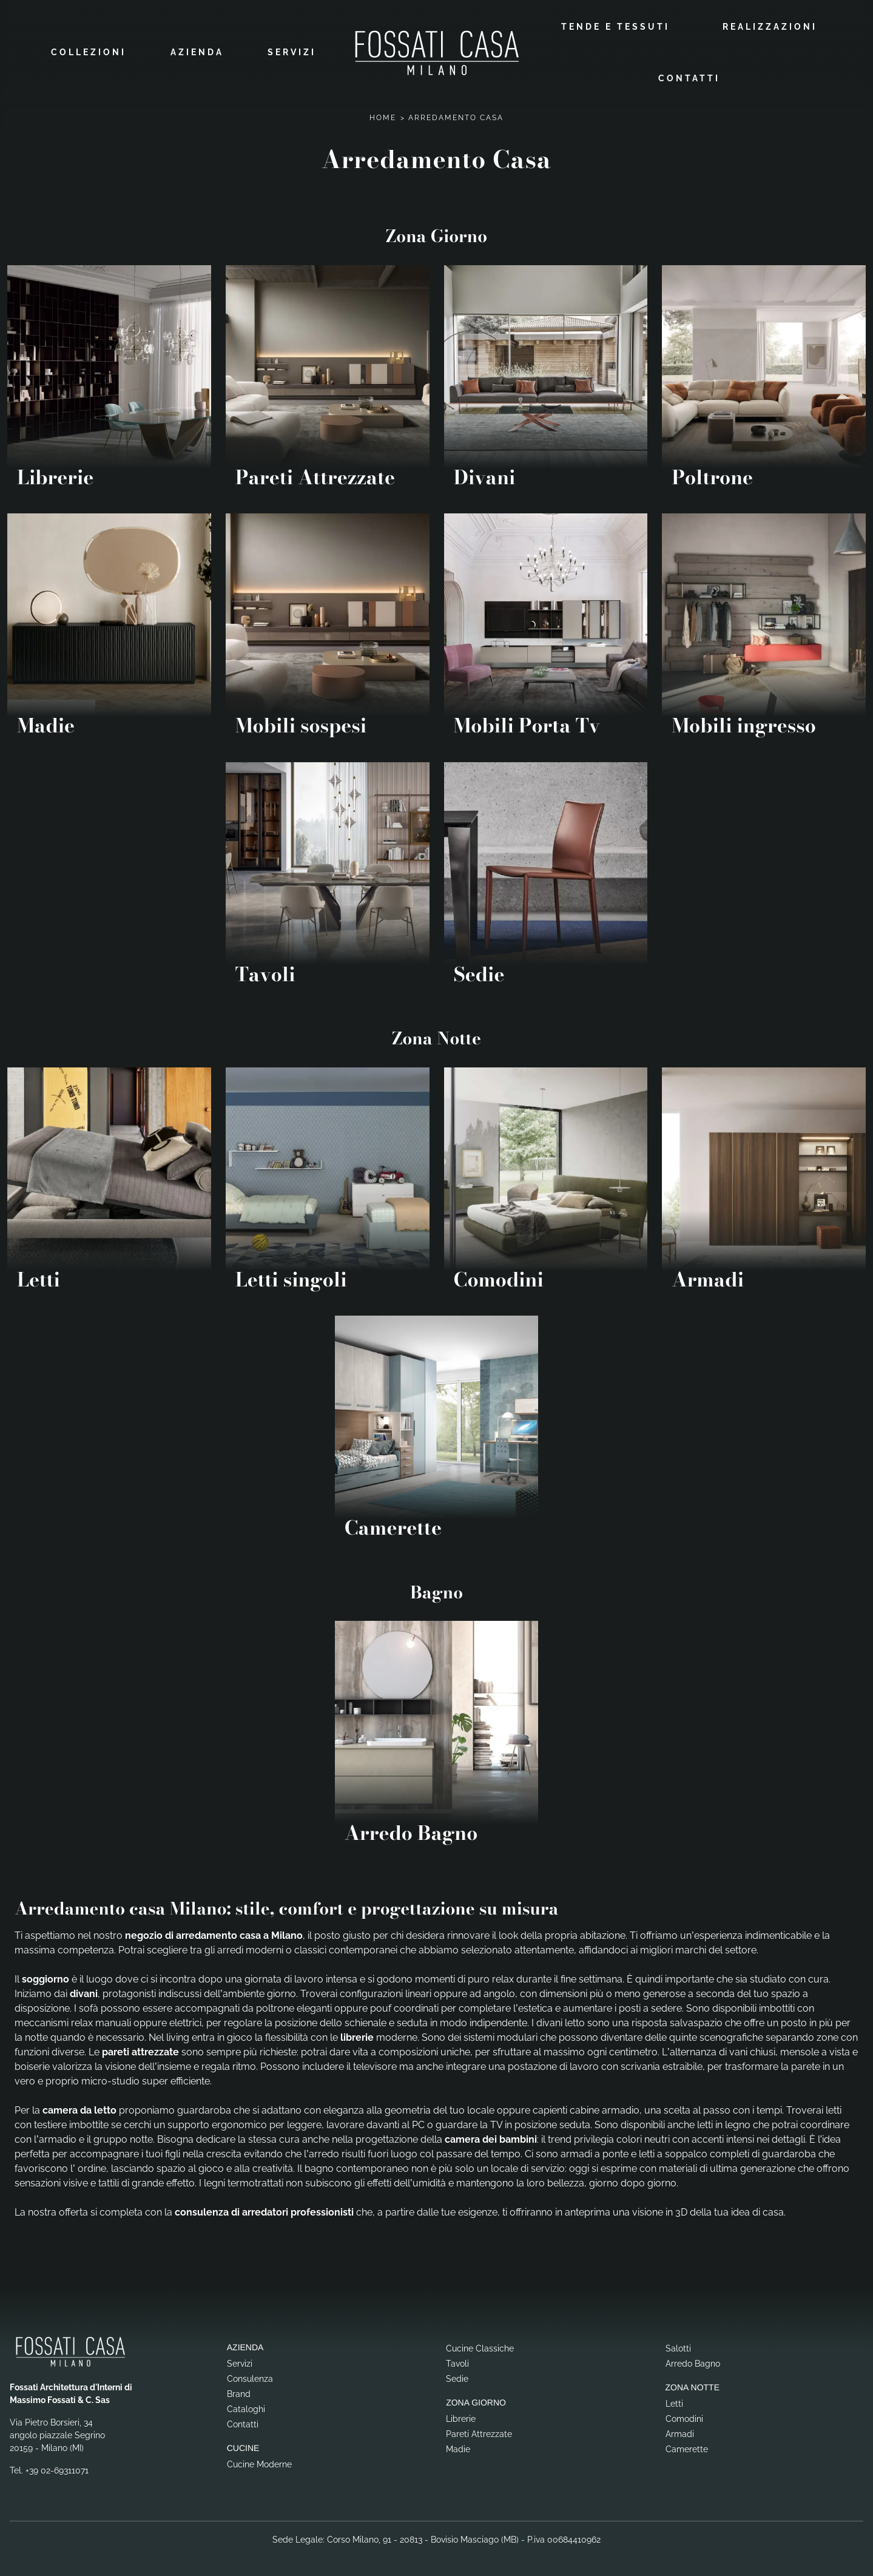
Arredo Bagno (693, 2362)
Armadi (680, 2432)
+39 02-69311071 (57, 2468)
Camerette (687, 2447)
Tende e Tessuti (615, 25)
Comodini (684, 2417)
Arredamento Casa (456, 116)
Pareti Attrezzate (479, 2432)
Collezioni (88, 51)
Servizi (292, 51)
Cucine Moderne (259, 2462)
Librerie (461, 2417)
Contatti (689, 77)
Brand (239, 2392)
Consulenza (250, 2377)
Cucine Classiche (480, 2346)
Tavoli (457, 2362)
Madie (458, 2447)
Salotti (678, 2346)
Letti (674, 2402)
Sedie (457, 2377)
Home (382, 116)
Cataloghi (246, 2407)
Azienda (197, 51)
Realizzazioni (770, 25)
